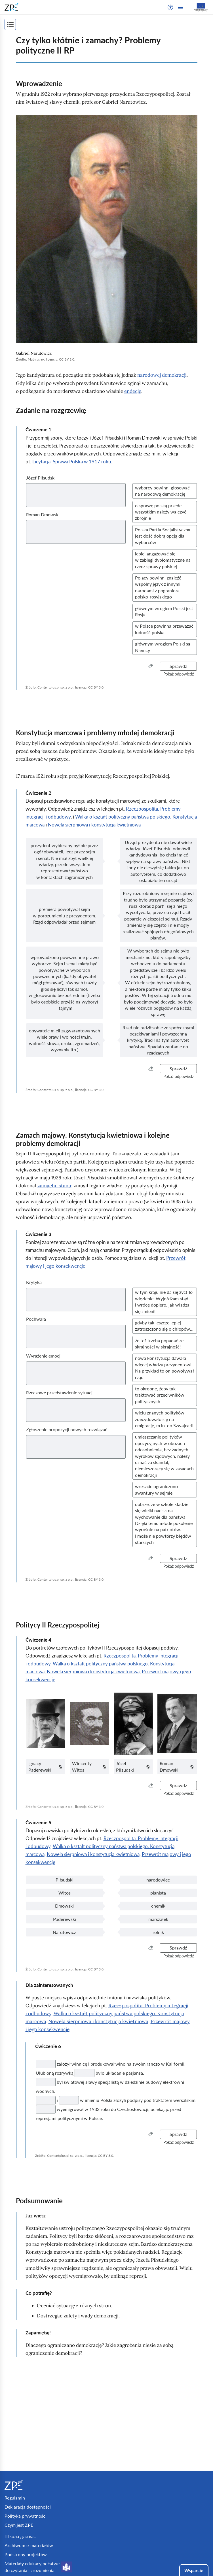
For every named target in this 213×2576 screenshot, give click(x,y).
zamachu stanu (54, 1185)
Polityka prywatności (26, 2516)
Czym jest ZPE (19, 2525)
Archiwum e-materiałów (29, 2545)
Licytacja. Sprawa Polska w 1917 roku (71, 462)
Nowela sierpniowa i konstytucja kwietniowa (94, 825)
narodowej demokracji (162, 375)
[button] (170, 7)
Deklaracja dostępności (28, 2506)
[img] (106, 229)
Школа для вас (20, 2536)
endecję (132, 391)
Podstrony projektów (26, 2554)
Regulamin (15, 2497)
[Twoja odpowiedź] (46, 2064)
